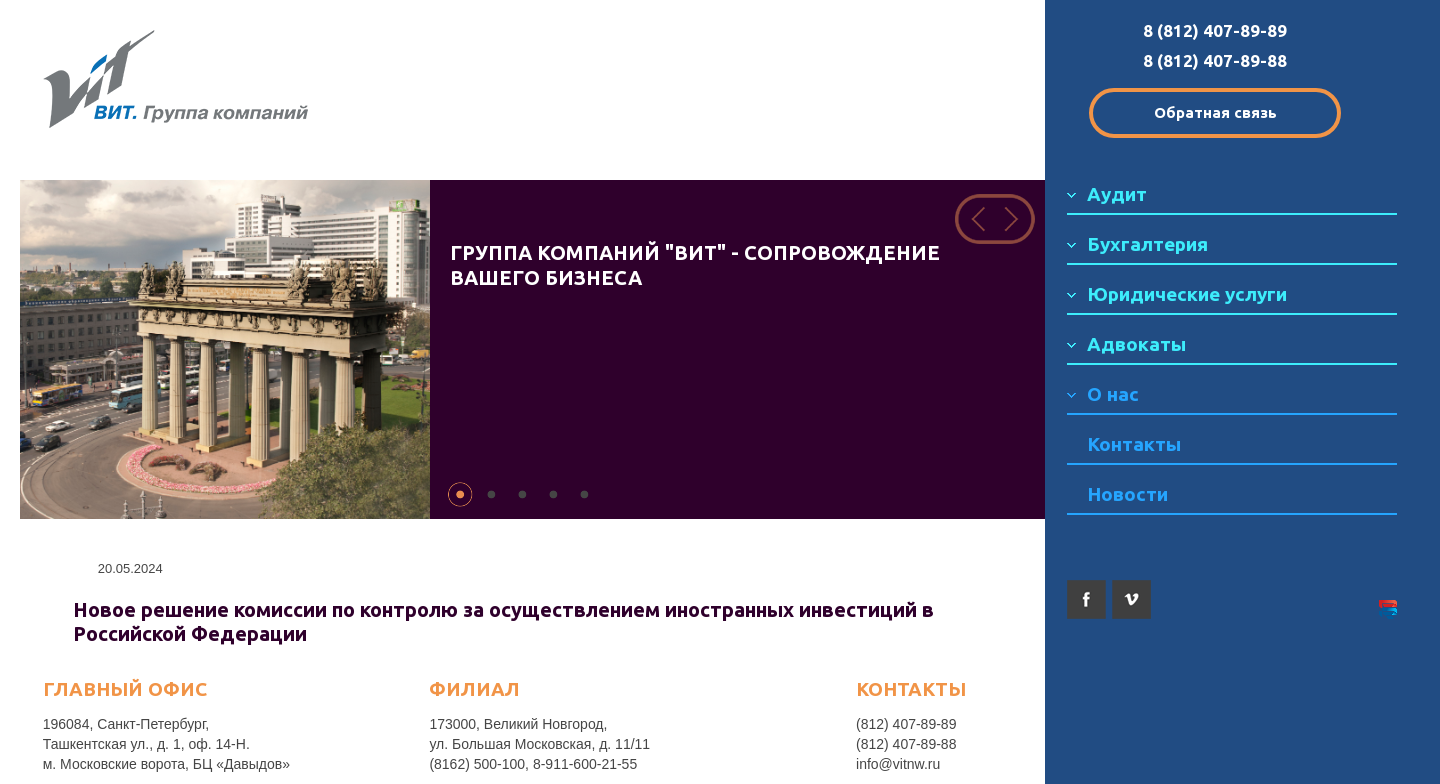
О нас (1113, 394)
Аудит (1117, 194)
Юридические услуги (1187, 294)
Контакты (1134, 444)
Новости (1127, 494)
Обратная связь (1215, 112)
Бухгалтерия (1147, 244)
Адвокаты (1136, 344)
